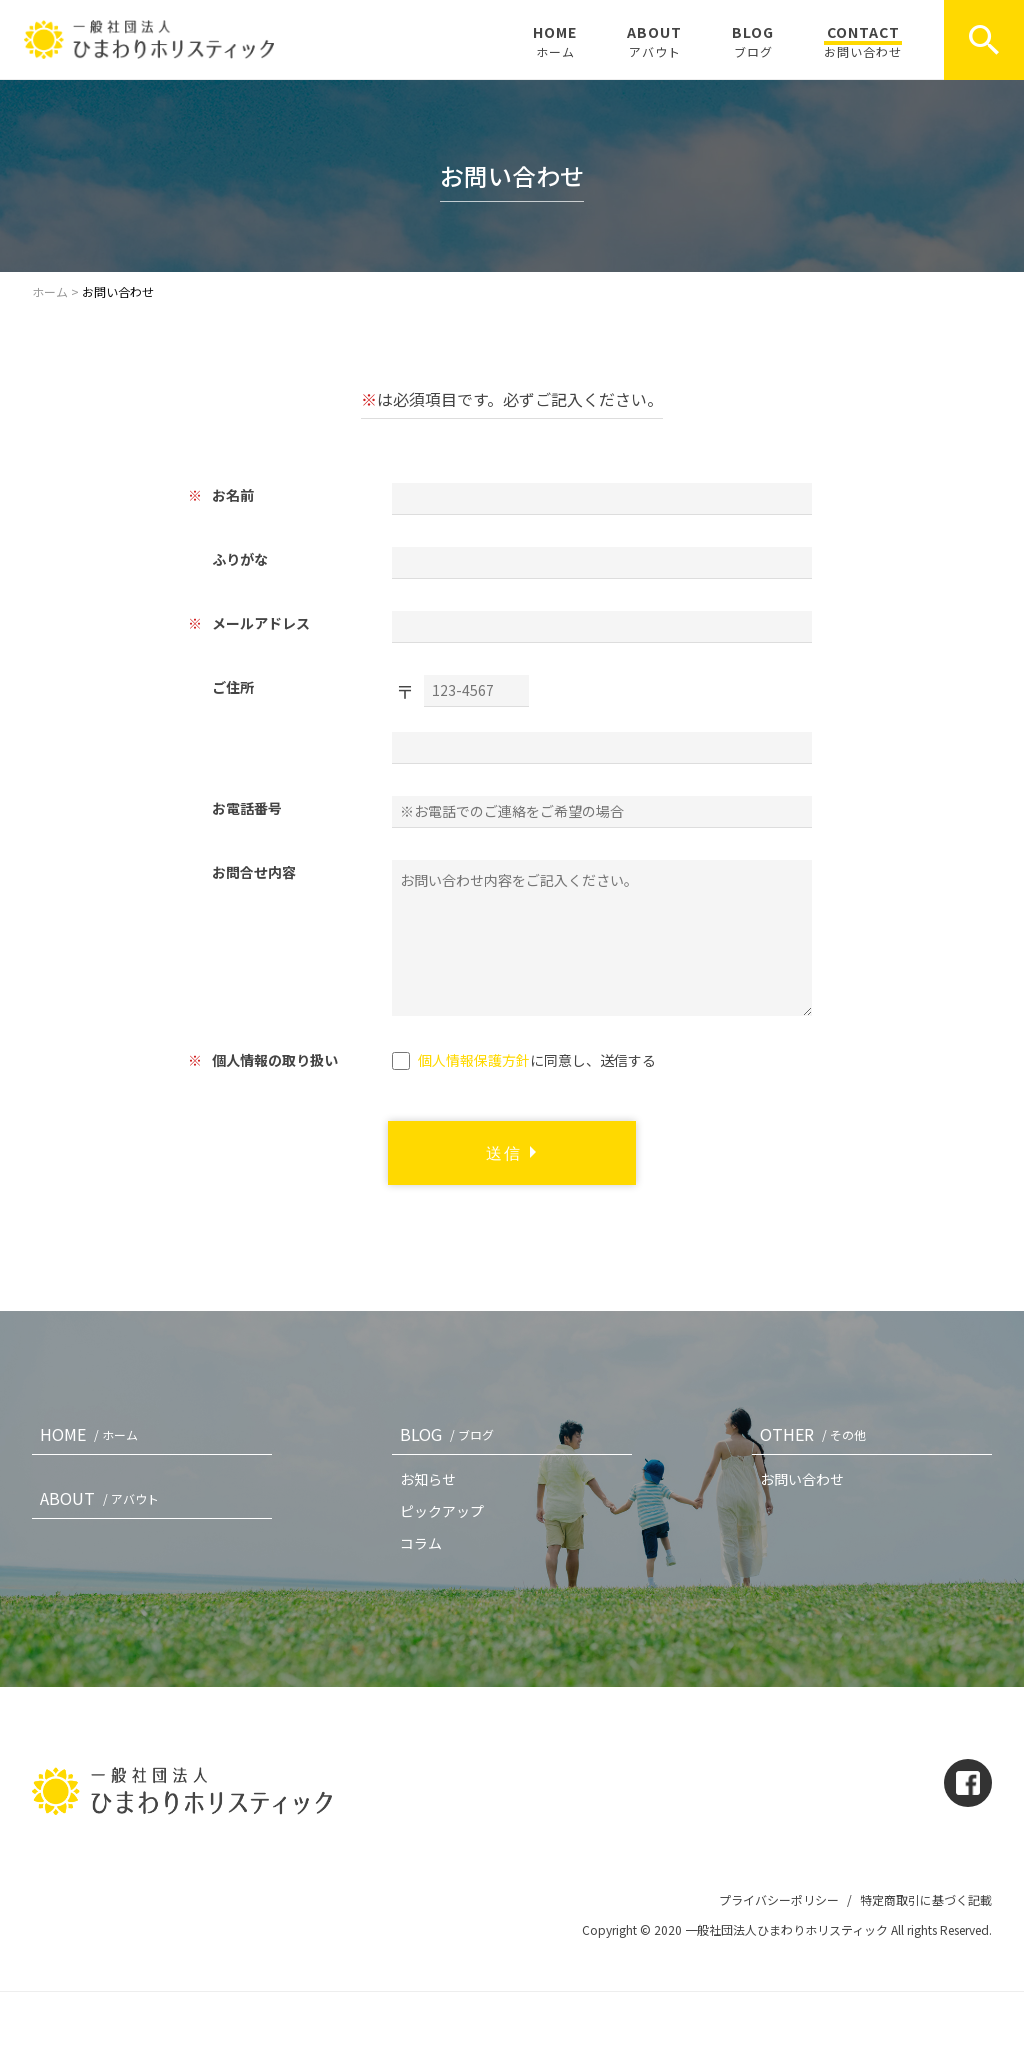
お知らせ (428, 1479)
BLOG (753, 41)
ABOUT (654, 41)
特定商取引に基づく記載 (926, 1899)
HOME (555, 41)
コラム (421, 1543)
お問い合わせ (802, 1479)
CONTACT (863, 41)
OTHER (817, 1434)
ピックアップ (442, 1511)
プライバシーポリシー (779, 1899)
